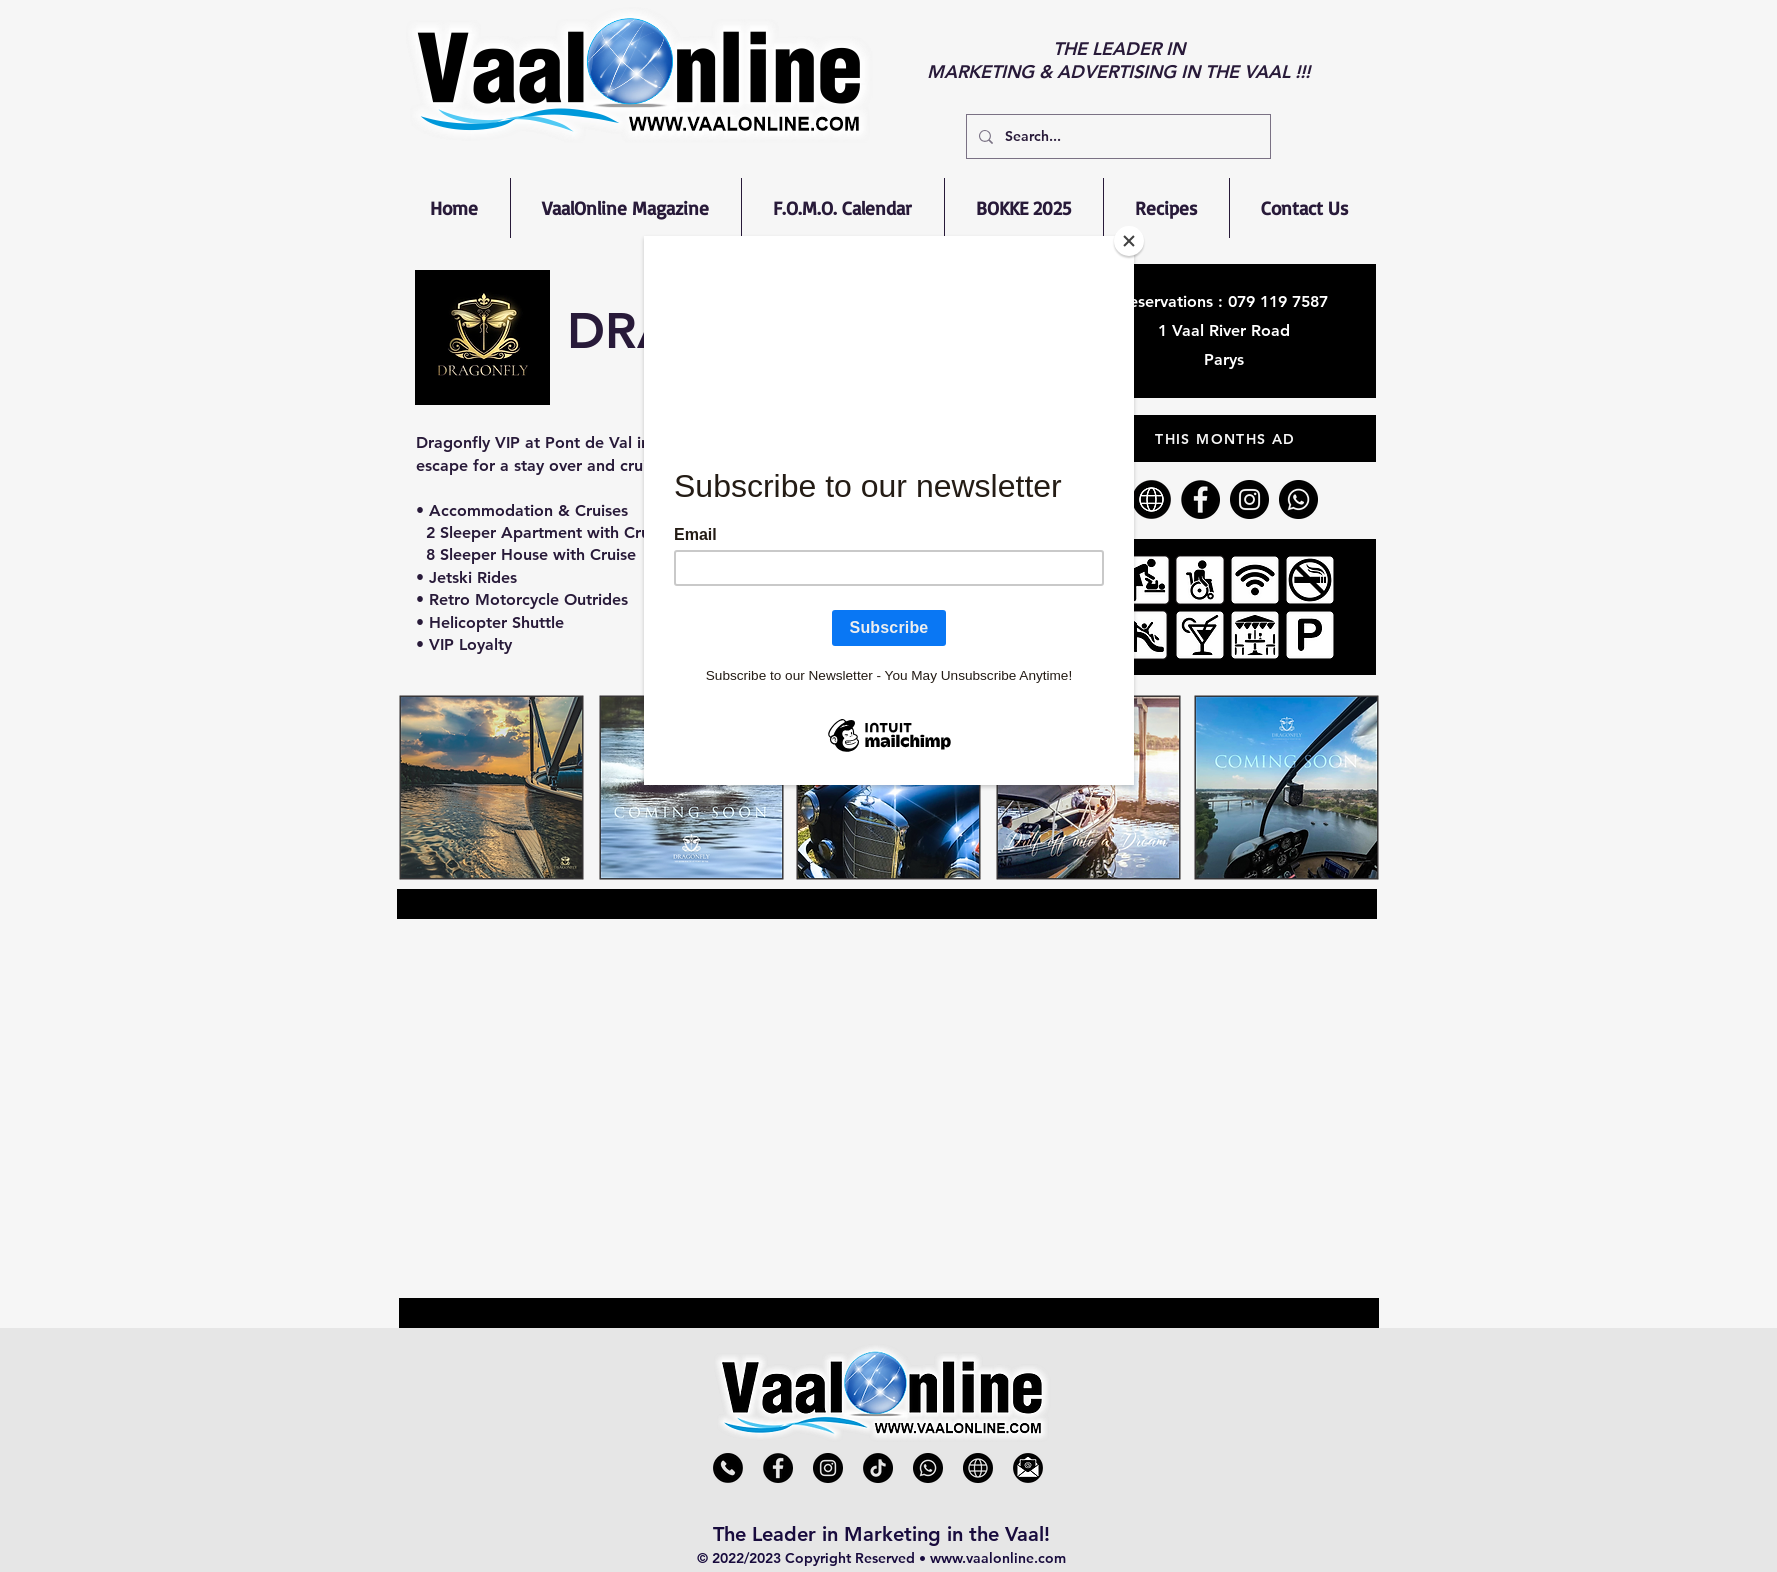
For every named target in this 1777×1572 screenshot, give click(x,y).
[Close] (1129, 241)
